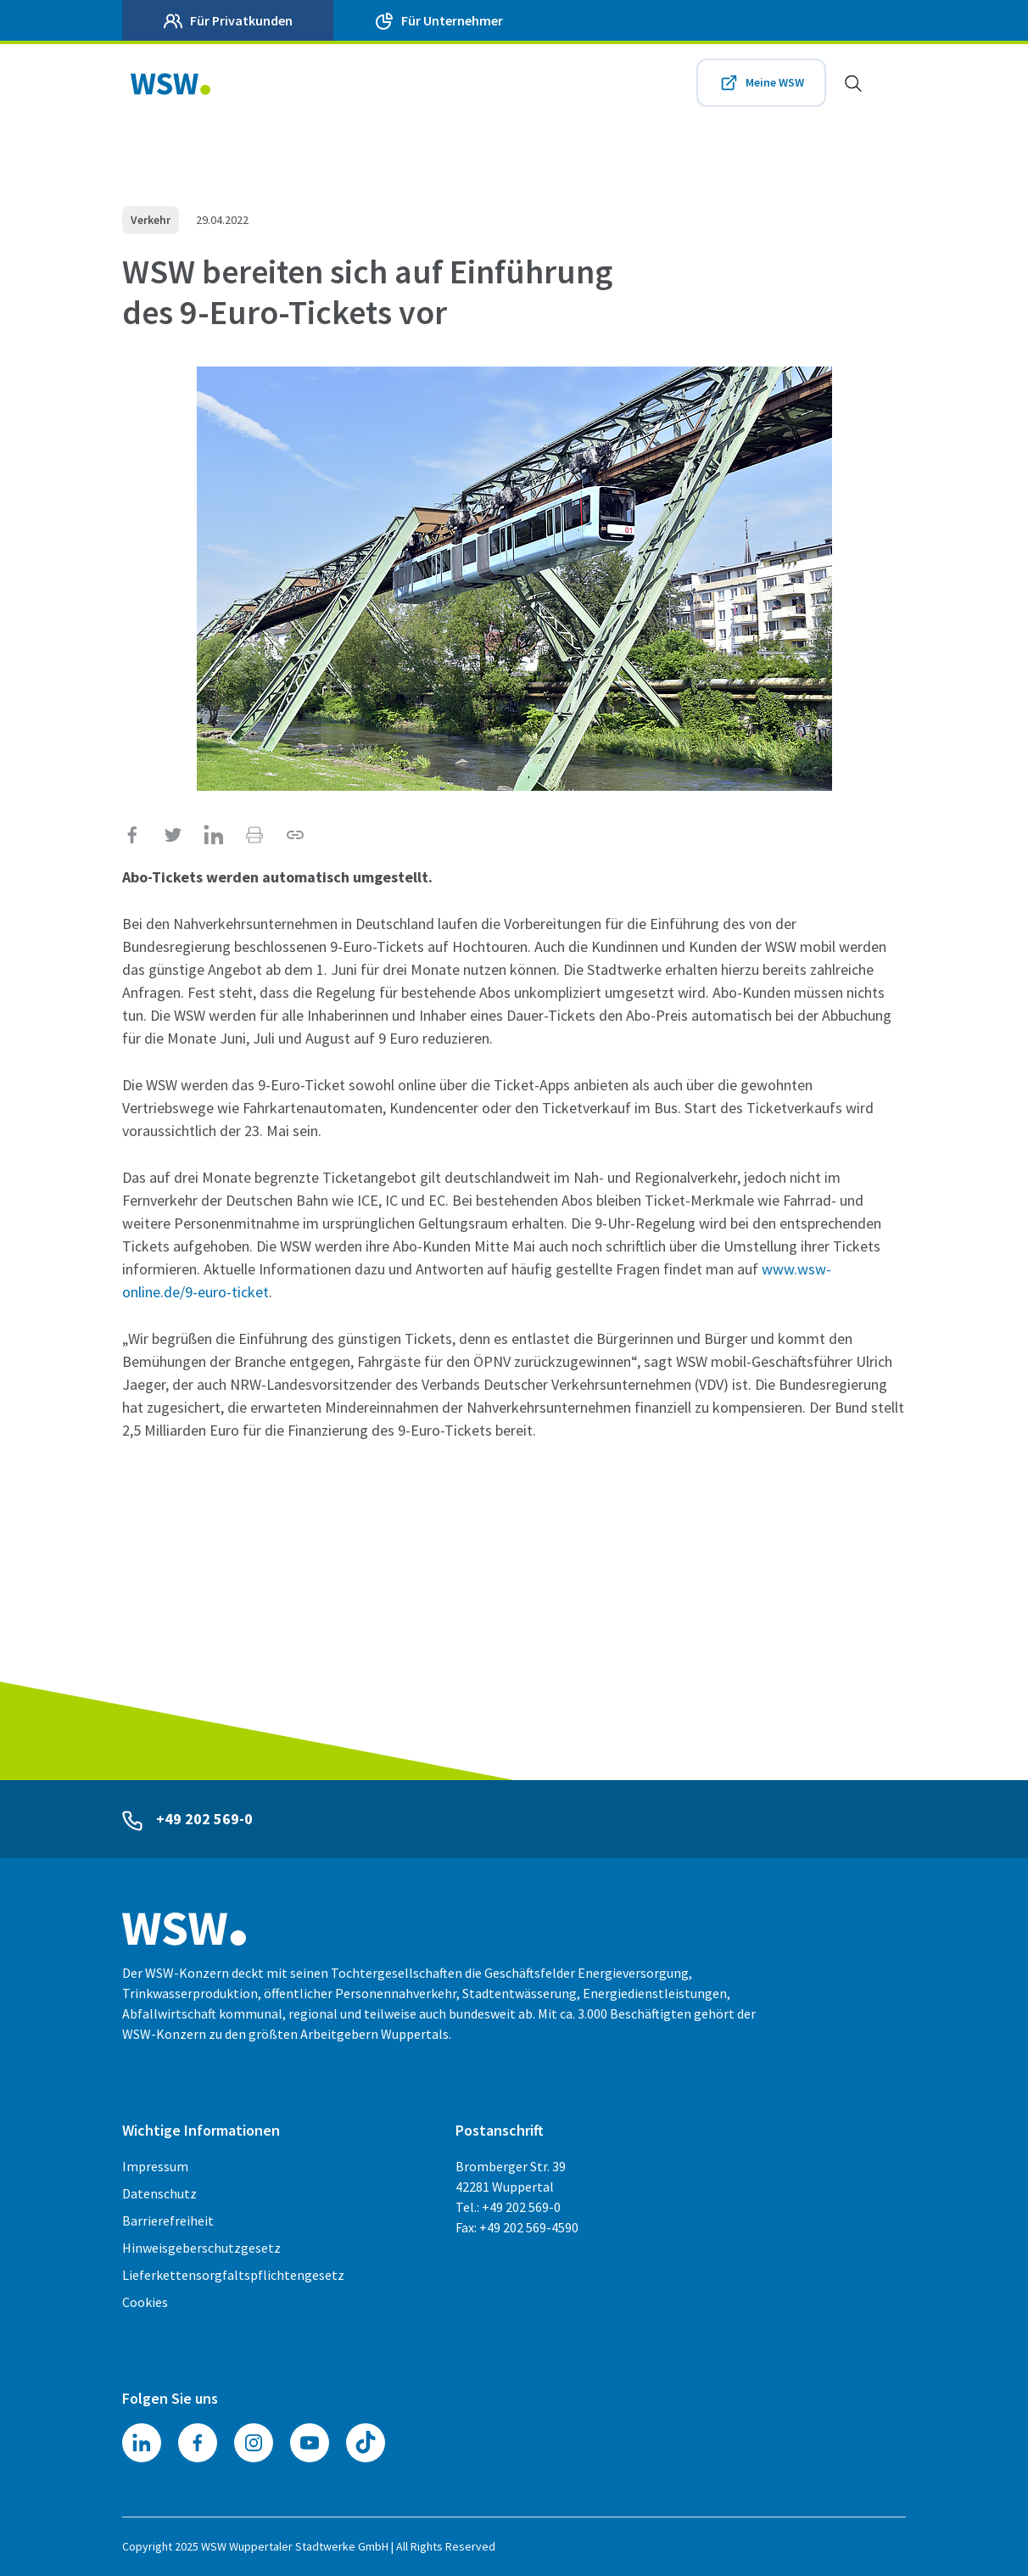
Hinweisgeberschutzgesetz (201, 2247)
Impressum (155, 2166)
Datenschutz (159, 2193)
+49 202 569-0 (209, 1818)
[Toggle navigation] (888, 83)
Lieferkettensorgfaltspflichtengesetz (233, 2274)
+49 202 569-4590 (528, 2227)
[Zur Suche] (844, 83)
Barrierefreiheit (168, 2220)
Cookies (145, 2301)
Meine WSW (772, 83)
